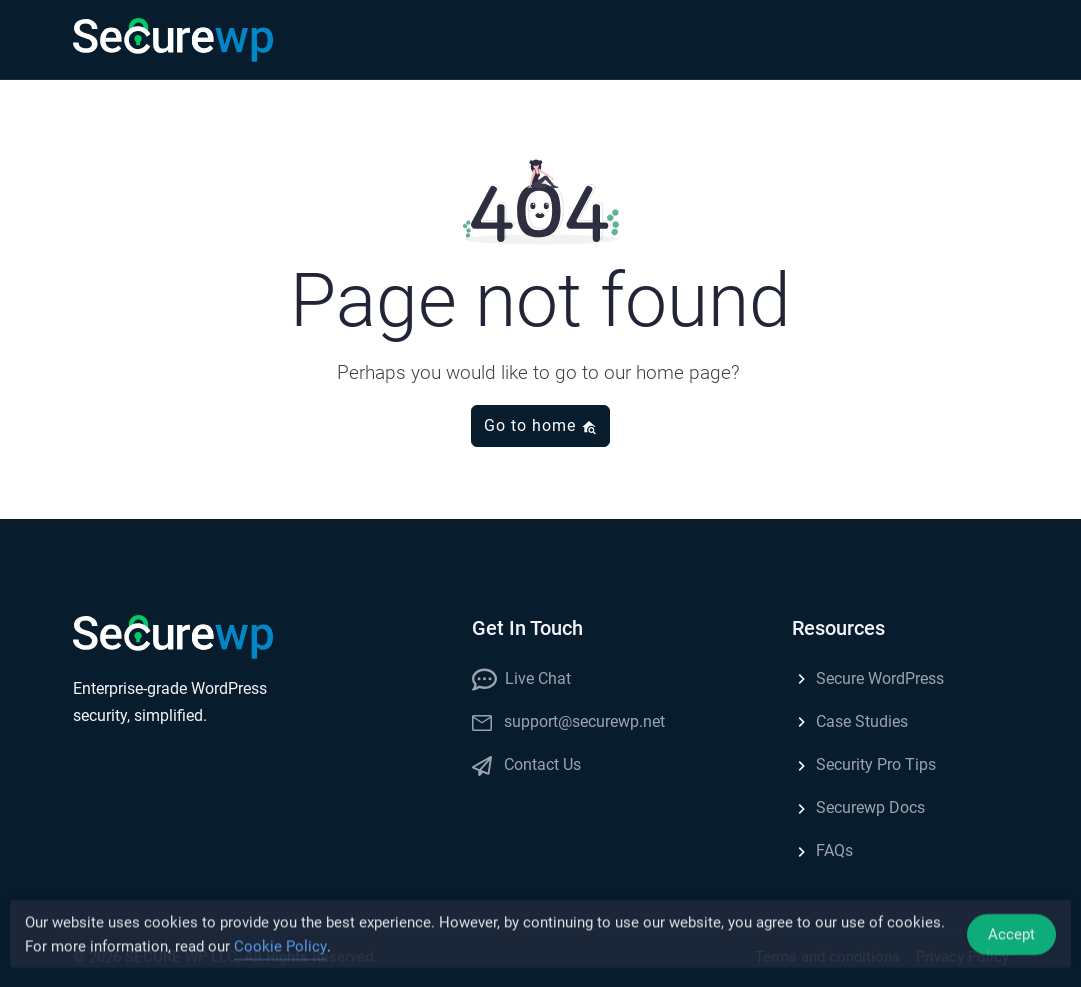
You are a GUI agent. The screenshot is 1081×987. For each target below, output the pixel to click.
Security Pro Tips (864, 764)
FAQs (822, 850)
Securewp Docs (858, 807)
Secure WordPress (868, 678)
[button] (989, 40)
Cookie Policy (280, 949)
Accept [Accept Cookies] (1011, 937)
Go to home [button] (540, 425)
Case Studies (850, 721)
